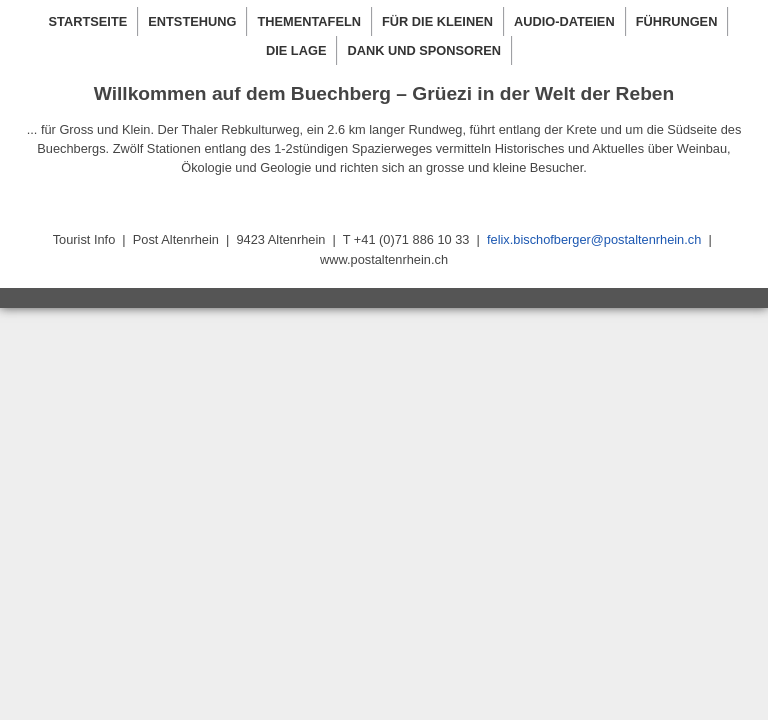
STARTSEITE (88, 21)
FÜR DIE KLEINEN (437, 21)
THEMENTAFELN (309, 21)
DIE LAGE (296, 50)
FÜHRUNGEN (677, 21)
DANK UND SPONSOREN (424, 50)
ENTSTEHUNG (192, 21)
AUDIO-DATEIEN (564, 21)
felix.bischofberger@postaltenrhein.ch (594, 239)
